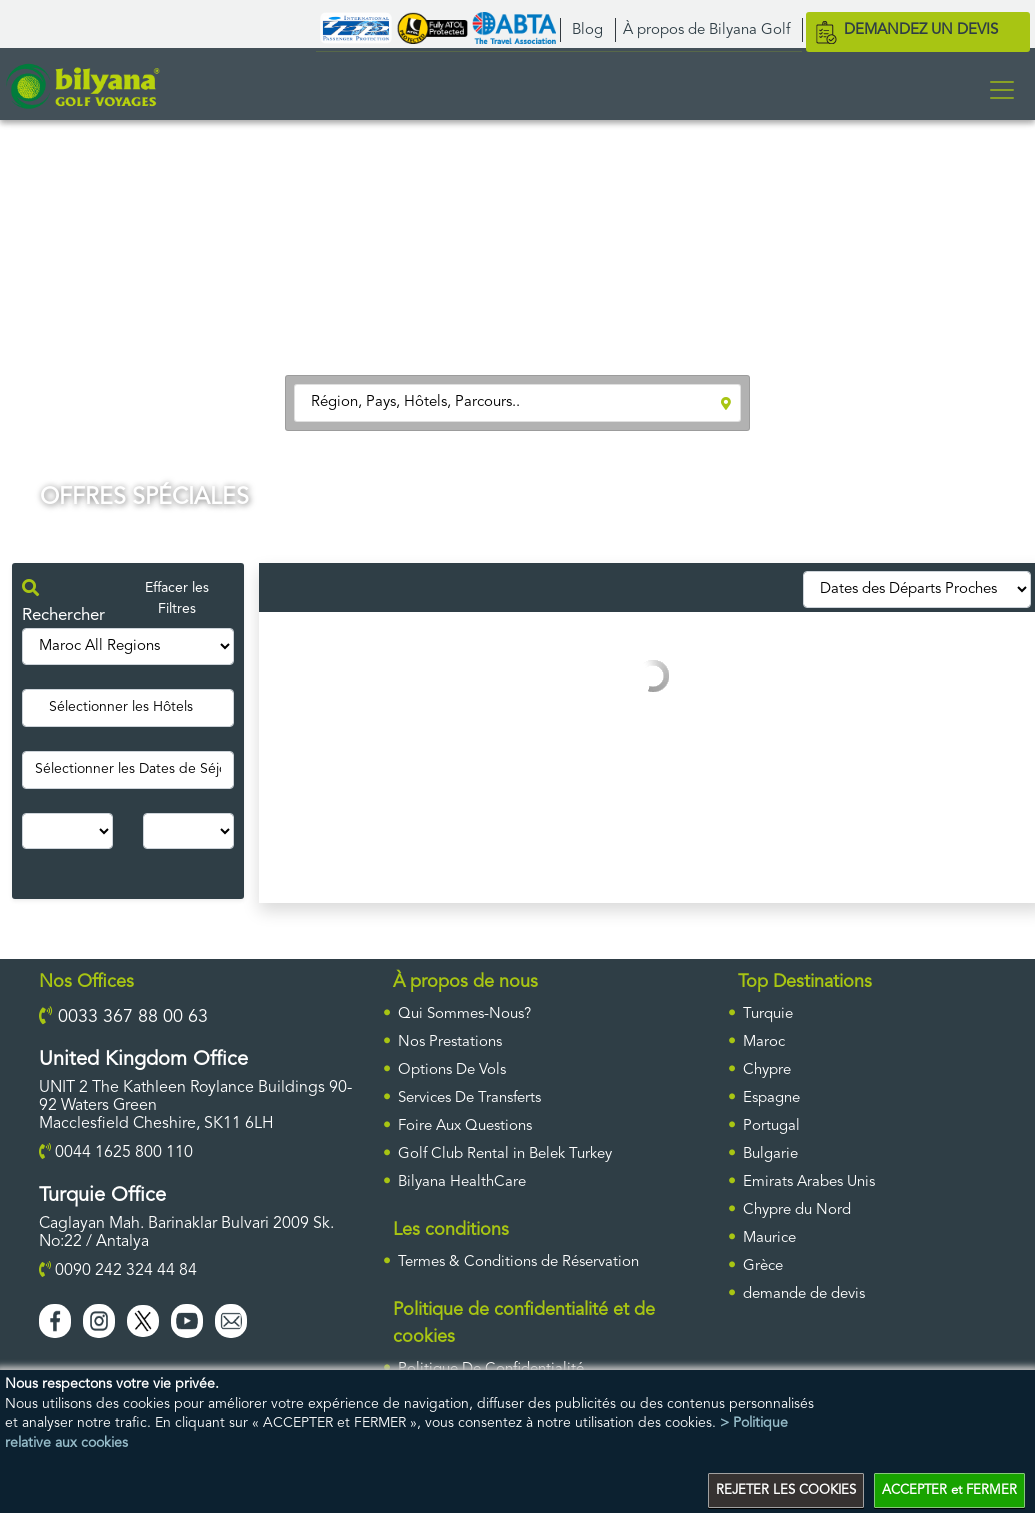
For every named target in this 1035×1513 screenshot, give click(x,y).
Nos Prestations (450, 1042)
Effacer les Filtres (177, 598)
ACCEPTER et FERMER (949, 1490)
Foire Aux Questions (465, 1126)
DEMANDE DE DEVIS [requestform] (804, 1294)
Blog (587, 30)
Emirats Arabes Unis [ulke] (809, 1182)
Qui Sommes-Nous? (464, 1014)
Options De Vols (452, 1070)
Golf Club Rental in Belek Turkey (505, 1154)
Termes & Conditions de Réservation (518, 1262)
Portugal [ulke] (771, 1126)
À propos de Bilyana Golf (706, 30)
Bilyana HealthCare (462, 1182)
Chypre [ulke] (767, 1070)
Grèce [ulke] (763, 1266)
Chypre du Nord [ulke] (797, 1210)
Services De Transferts (469, 1098)
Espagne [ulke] (771, 1098)
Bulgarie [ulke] (770, 1154)
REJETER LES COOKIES (786, 1490)
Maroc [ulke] (764, 1042)
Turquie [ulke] (768, 1014)
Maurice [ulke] (769, 1238)
